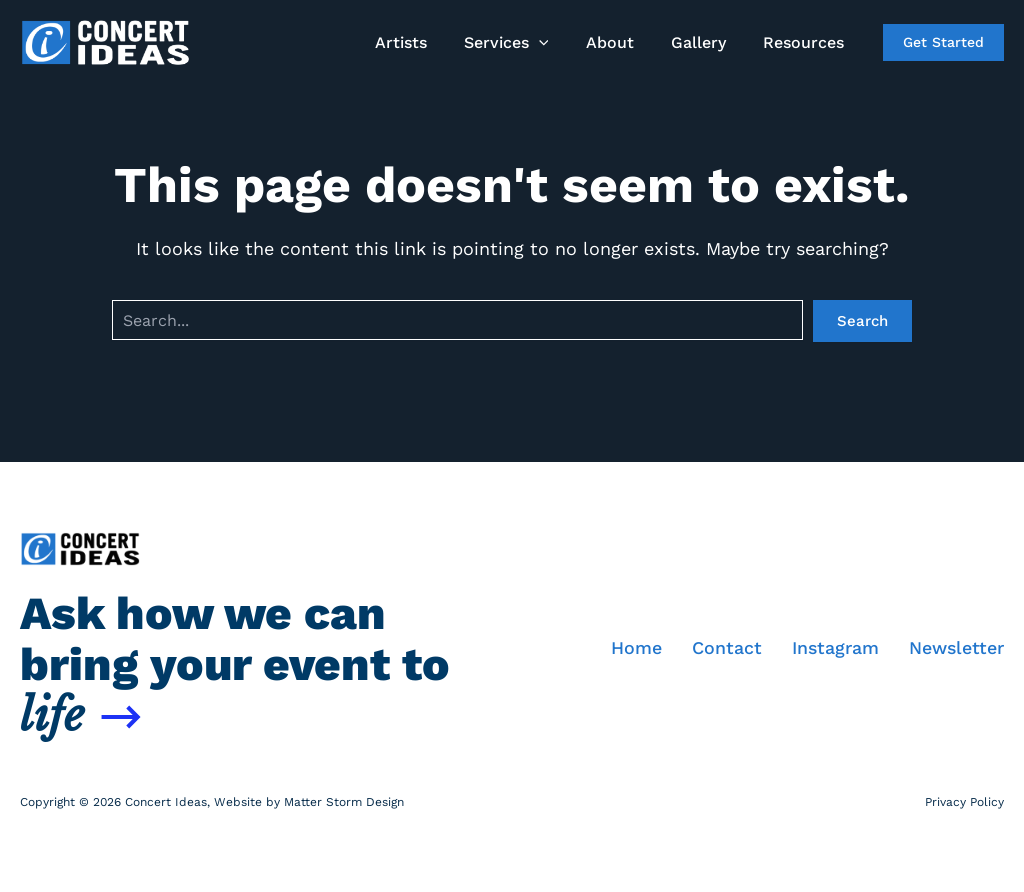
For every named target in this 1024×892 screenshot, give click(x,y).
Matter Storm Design (344, 801)
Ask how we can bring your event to (235, 663)
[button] (557, 43)
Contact (725, 647)
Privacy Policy (964, 801)
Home (634, 647)
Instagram (834, 647)
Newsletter (956, 647)
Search (862, 321)
